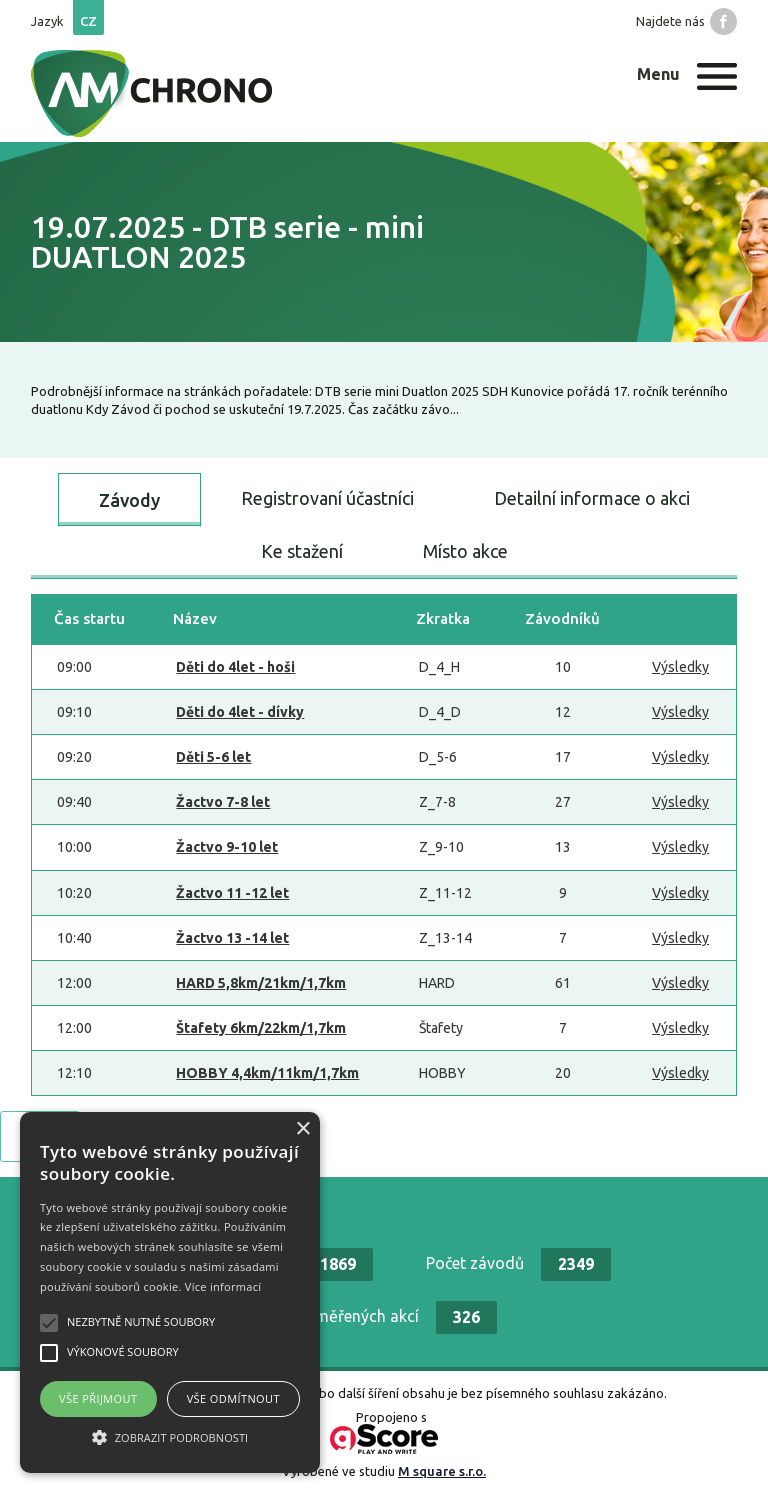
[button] (170, 1437)
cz (88, 21)
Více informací (223, 1286)
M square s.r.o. (442, 1471)
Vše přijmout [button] (98, 1398)
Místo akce (465, 551)
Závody (129, 500)
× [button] (302, 1129)
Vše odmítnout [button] (233, 1398)
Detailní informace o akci (592, 498)
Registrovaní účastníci (327, 498)
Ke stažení (302, 551)
